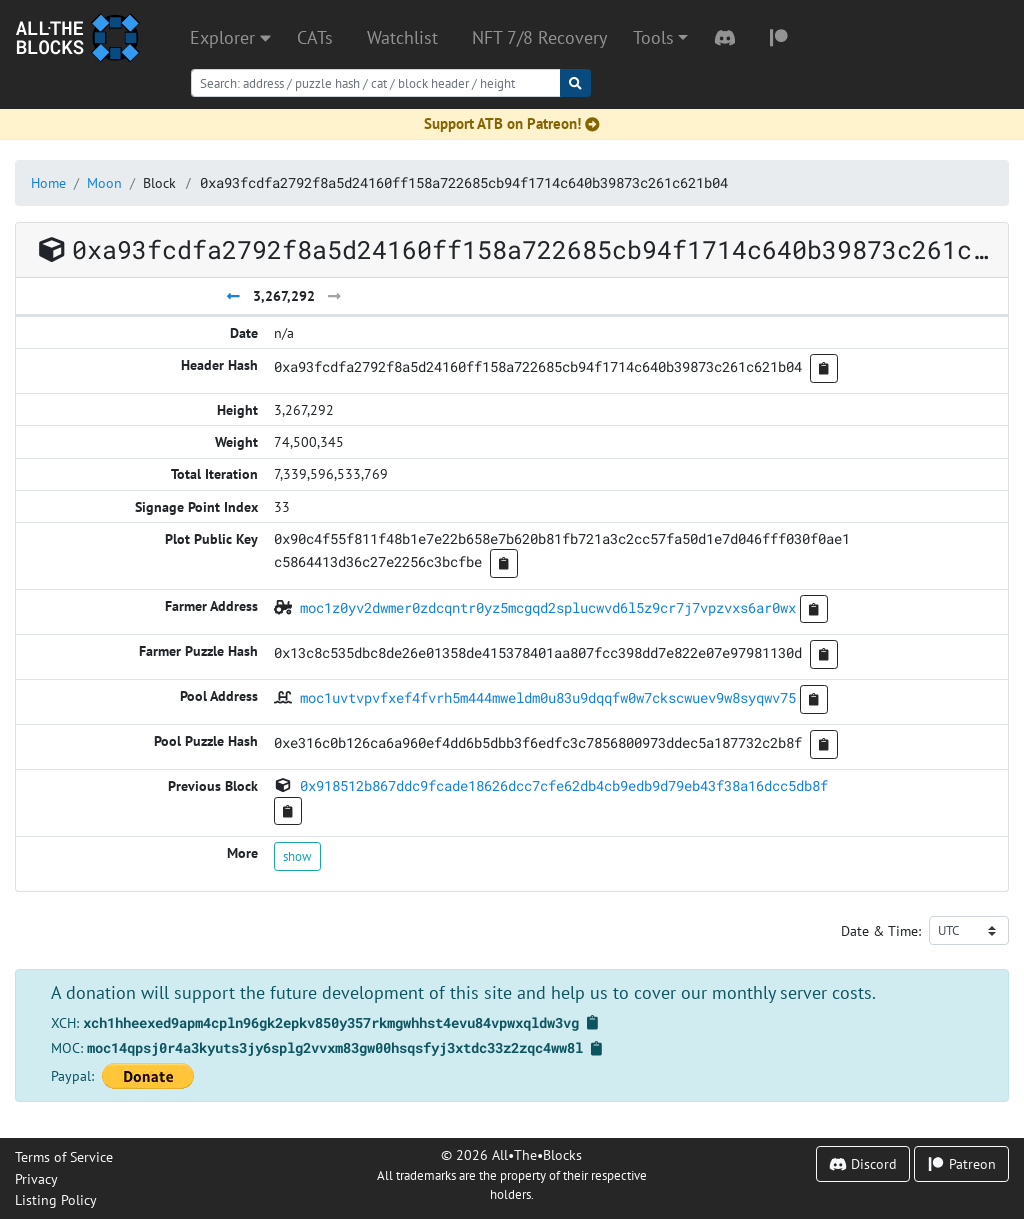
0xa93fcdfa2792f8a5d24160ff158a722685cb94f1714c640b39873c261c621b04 (464, 182)
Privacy (36, 1178)
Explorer (230, 37)
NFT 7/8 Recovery (539, 37)
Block (159, 182)
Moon (104, 182)
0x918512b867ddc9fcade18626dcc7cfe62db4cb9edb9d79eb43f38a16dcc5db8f (564, 785)
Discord (863, 1163)
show (297, 856)
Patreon (961, 1163)
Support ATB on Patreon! (512, 123)
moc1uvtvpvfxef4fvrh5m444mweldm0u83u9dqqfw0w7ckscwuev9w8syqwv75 (548, 697)
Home (48, 182)
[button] (660, 38)
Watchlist (402, 37)
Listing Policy (56, 1199)
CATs (315, 37)
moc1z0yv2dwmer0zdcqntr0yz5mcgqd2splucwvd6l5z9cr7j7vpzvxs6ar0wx (548, 607)
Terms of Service (64, 1156)
